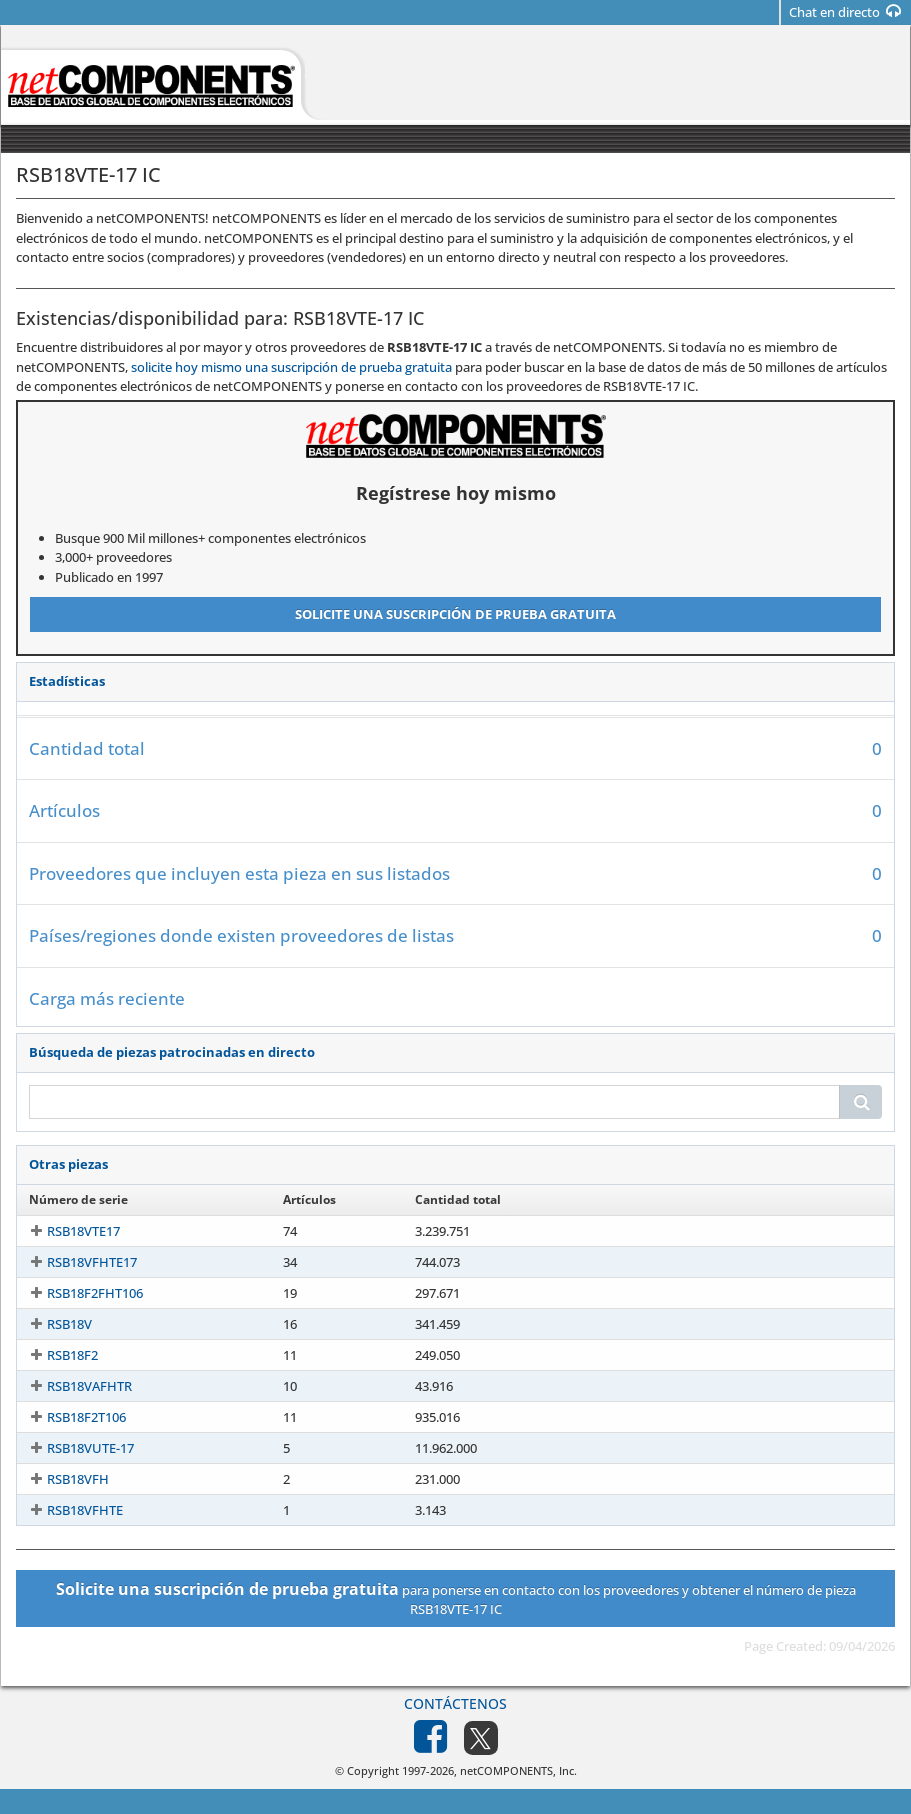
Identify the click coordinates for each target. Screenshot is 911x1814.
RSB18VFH (60, 1479)
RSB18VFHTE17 (74, 1262)
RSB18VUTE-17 (72, 1448)
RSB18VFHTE (67, 1510)
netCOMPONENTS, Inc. (518, 1770)
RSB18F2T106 (68, 1417)
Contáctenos (455, 1703)
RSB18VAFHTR (71, 1386)
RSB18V (51, 1324)
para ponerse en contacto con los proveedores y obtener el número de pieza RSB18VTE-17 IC (456, 1598)
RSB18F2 (54, 1355)
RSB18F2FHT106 (77, 1293)
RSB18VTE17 (65, 1231)
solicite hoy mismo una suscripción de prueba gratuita (291, 367)
